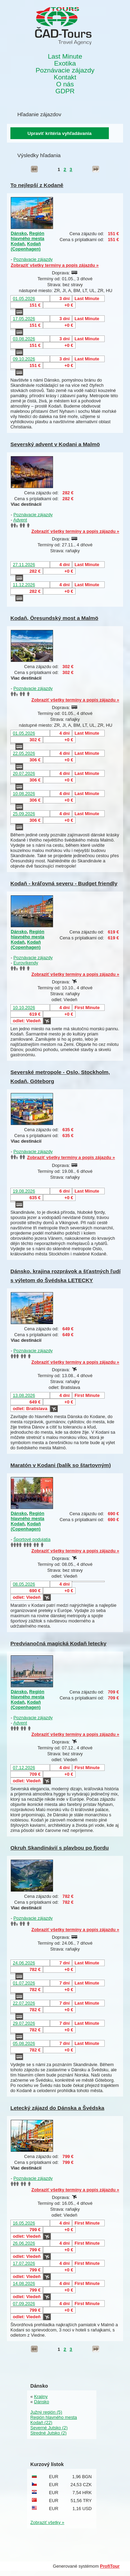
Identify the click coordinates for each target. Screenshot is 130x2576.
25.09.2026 (24, 813)
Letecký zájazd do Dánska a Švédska (57, 2108)
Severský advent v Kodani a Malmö (55, 444)
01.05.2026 (24, 298)
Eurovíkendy (26, 962)
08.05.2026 (24, 1584)
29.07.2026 (24, 2023)
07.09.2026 (24, 2303)
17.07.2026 (24, 2263)
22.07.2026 (24, 2003)
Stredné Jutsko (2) (49, 2433)
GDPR (65, 91)
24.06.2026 (24, 1962)
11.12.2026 (24, 584)
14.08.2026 (24, 2283)
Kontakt (65, 77)
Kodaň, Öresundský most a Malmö (54, 618)
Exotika (65, 63)
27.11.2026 (24, 564)
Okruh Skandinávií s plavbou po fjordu (59, 1848)
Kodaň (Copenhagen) (26, 246)
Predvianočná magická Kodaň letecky (58, 1643)
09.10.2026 (24, 358)
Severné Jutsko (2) (49, 2427)
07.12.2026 (24, 1767)
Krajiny (40, 2396)
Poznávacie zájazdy (65, 70)
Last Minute (65, 56)
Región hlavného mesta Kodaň (27, 238)
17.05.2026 (24, 318)
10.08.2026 (24, 793)
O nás (65, 84)
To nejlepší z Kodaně (36, 185)
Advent (20, 519)
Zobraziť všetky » (47, 2522)
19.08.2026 (24, 1191)
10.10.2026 (24, 1007)
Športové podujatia (32, 1539)
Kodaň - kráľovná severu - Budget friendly (64, 883)
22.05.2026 (24, 753)
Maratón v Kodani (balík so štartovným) (60, 1465)
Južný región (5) (46, 2412)
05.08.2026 (24, 2043)
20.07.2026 (24, 773)
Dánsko (19, 233)
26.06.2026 (24, 2243)
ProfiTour (110, 2566)
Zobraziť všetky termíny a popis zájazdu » (55, 265)
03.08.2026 (24, 338)
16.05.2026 (24, 2223)
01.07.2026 (24, 1983)
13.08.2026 (24, 1395)
